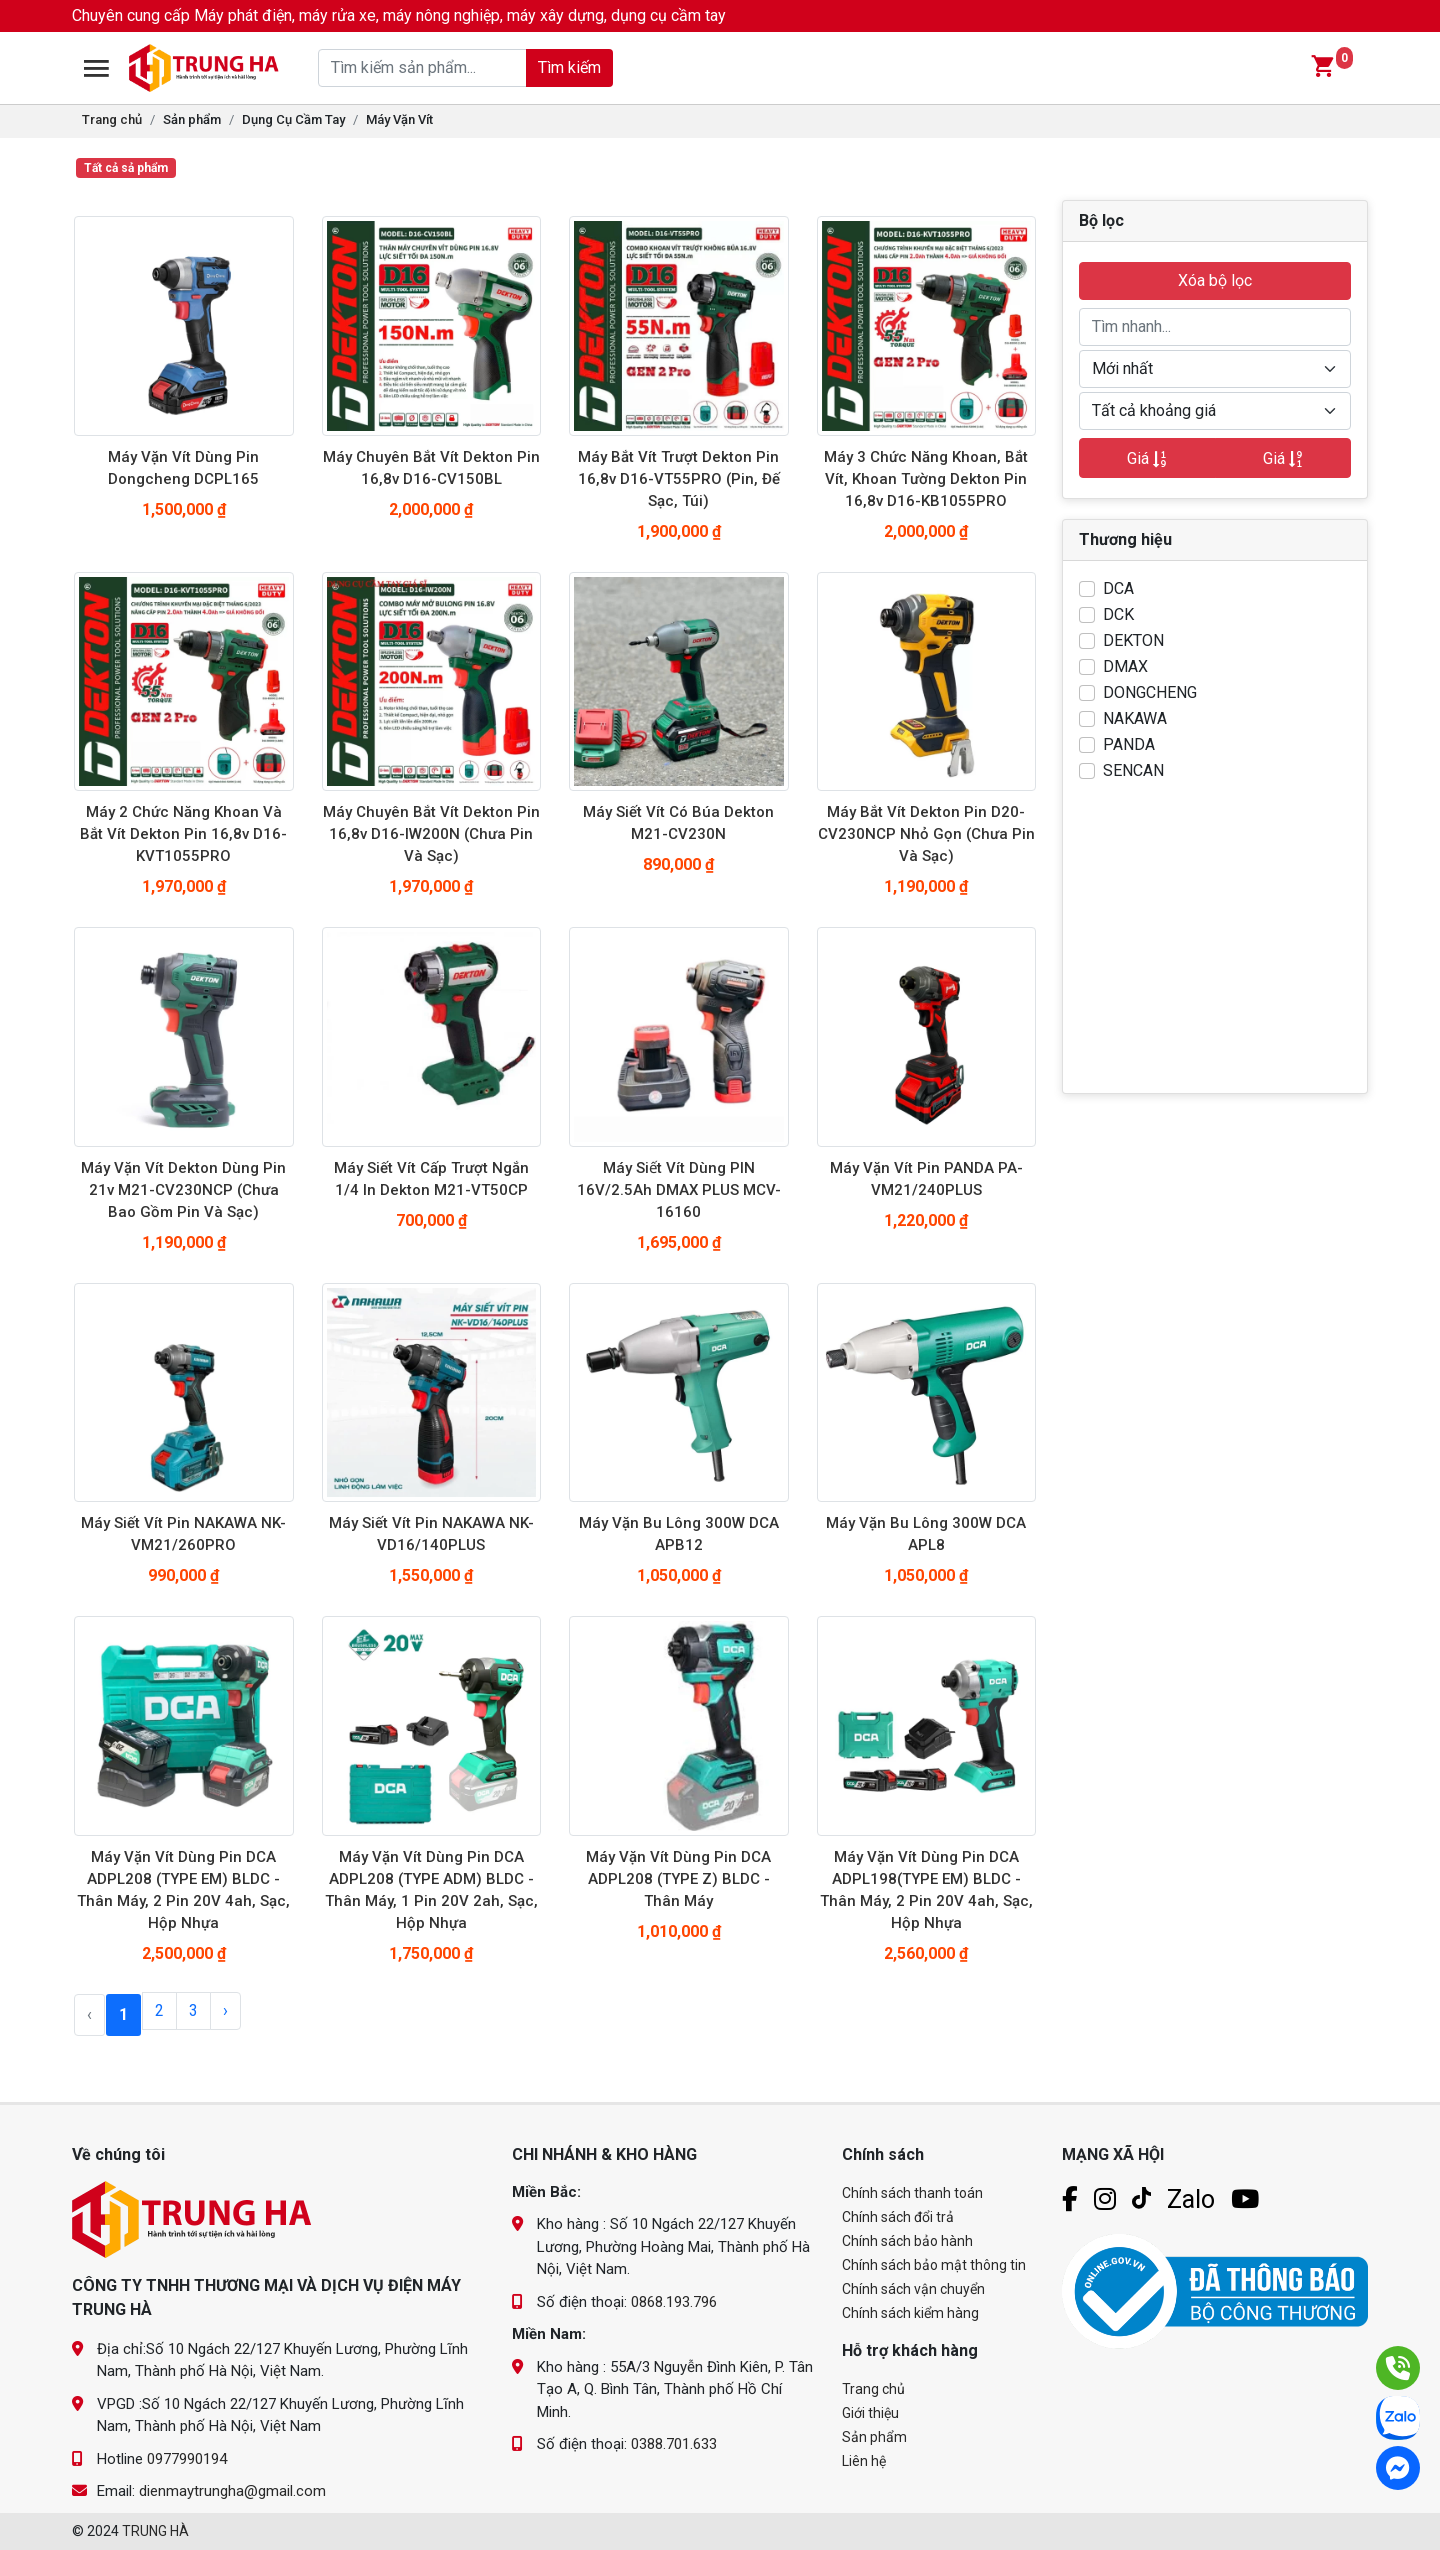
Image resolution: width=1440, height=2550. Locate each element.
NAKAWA (1135, 718)
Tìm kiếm (548, 67)
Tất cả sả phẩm (126, 168)
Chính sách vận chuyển (913, 2289)
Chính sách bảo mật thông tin (934, 2265)
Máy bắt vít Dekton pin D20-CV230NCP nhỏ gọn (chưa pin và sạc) (926, 834)
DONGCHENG (1150, 692)
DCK (1118, 614)
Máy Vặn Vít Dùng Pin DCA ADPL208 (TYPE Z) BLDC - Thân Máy (678, 1879)
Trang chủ (112, 119)
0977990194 (187, 2459)
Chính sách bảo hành (907, 2241)
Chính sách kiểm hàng (910, 2313)
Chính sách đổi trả (898, 2217)
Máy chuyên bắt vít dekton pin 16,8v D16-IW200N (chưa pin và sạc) (431, 834)
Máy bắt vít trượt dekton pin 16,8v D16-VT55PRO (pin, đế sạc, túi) (679, 479)
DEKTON (1133, 640)
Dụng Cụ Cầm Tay (293, 119)
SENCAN (1133, 770)
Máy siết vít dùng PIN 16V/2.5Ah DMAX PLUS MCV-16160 (679, 1190)
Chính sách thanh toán (912, 2193)
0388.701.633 (674, 2444)
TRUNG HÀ (155, 2531)
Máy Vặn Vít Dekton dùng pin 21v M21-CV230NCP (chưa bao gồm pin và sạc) (183, 1190)
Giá (1147, 458)
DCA (1118, 588)
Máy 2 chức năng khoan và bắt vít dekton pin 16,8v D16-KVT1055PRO (183, 834)
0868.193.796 (674, 2302)
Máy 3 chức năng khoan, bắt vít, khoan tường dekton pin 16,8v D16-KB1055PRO (926, 479)
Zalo (1191, 2199)
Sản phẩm (192, 119)
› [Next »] (225, 2010)
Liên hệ (864, 2461)
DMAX (1125, 666)
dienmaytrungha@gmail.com (232, 2491)
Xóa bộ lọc (1215, 280)
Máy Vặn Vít (399, 119)
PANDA (1129, 744)
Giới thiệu (870, 2413)
